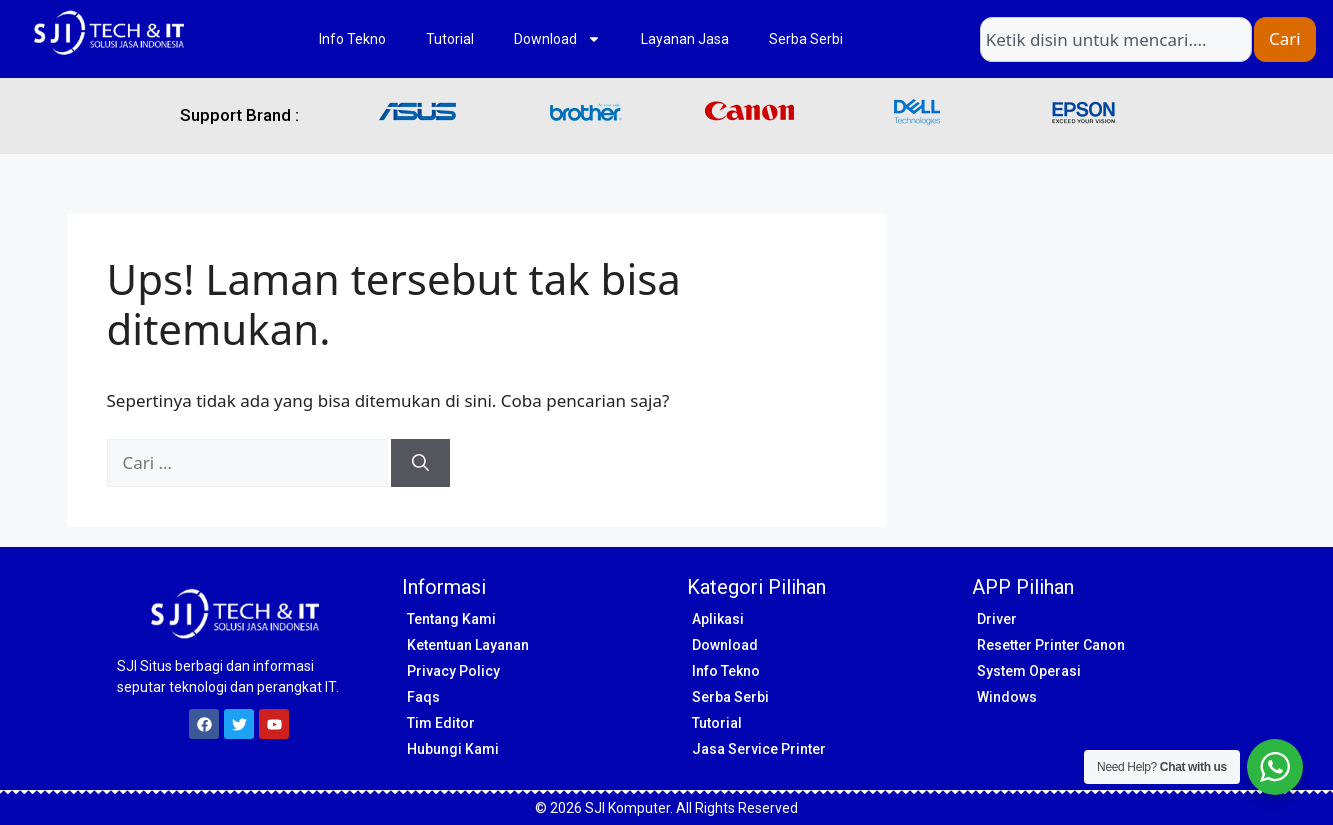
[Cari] (420, 463)
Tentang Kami (451, 619)
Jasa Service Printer (759, 749)
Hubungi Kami (453, 749)
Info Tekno (352, 39)
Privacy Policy (453, 671)
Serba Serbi (806, 39)
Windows (1007, 697)
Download (557, 39)
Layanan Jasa (685, 39)
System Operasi (1029, 671)
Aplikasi (718, 619)
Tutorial (450, 39)
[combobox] (1116, 39)
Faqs (423, 697)
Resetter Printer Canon (1051, 645)
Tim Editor (441, 723)
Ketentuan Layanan (468, 645)
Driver (997, 619)
